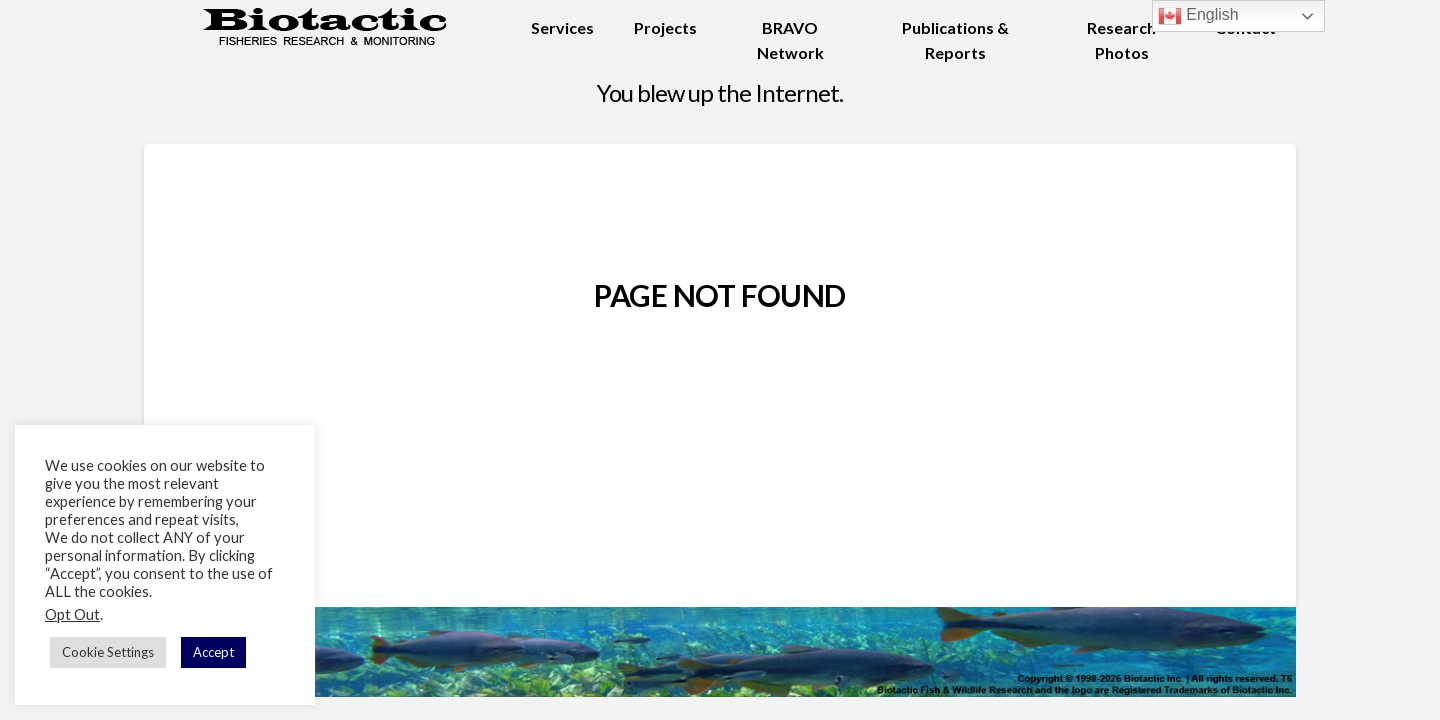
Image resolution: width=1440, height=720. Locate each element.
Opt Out (72, 614)
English (1198, 16)
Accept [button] (213, 652)
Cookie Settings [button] (108, 652)
